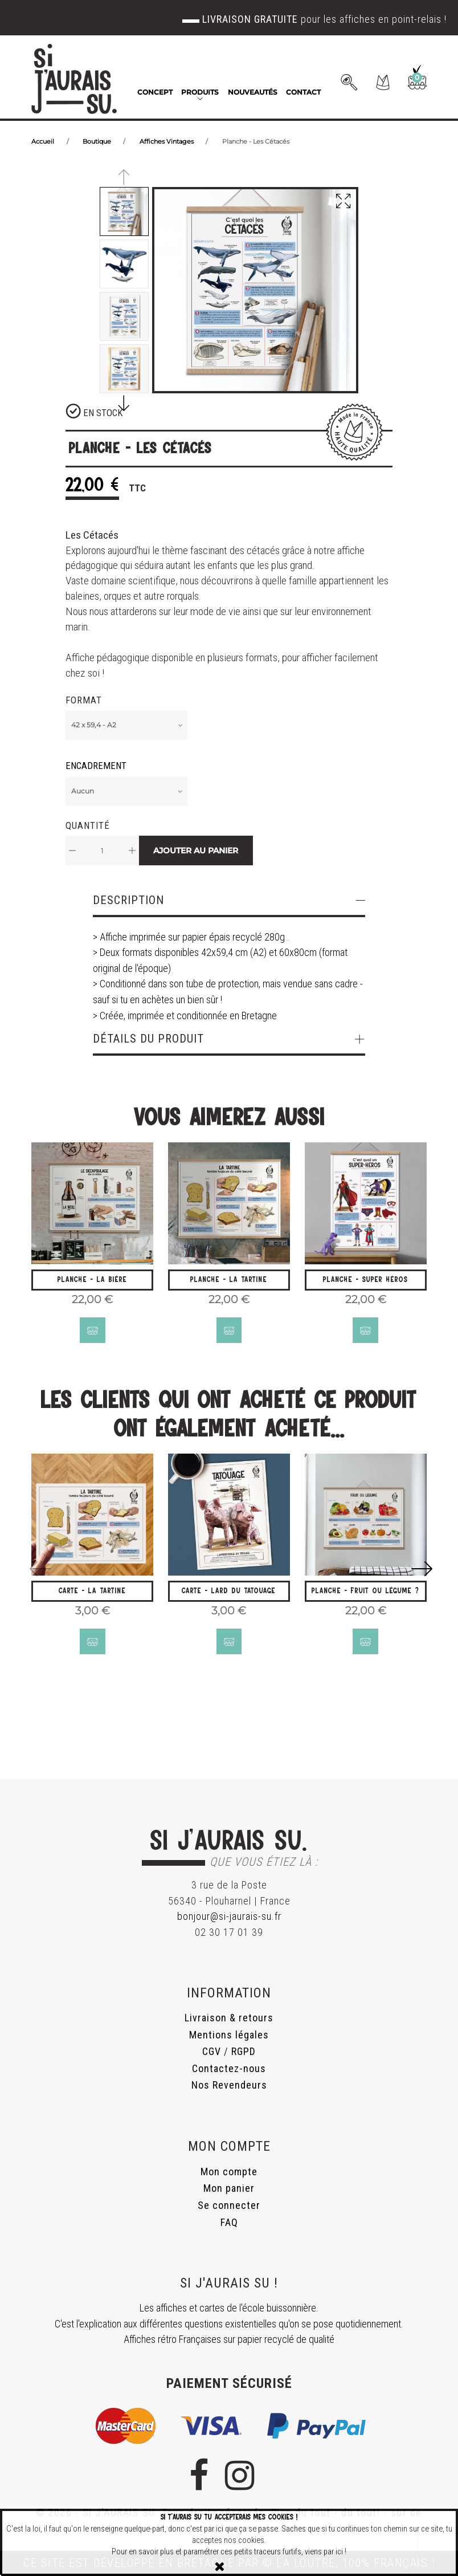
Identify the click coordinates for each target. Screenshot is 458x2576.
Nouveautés (252, 92)
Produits (200, 92)
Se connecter (229, 2205)
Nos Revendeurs (229, 2085)
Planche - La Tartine (228, 1279)
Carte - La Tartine (92, 1592)
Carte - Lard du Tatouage (229, 1592)
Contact (303, 92)
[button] (383, 82)
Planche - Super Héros (365, 1279)
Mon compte (229, 2172)
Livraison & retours (229, 2018)
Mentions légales (229, 2035)
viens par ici (324, 2552)
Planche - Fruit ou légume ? (365, 1592)
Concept (155, 92)
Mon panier (229, 2189)
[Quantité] (102, 850)
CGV (211, 2052)
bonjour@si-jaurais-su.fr (229, 1917)
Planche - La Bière (92, 1279)
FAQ (229, 2222)
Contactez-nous (229, 2068)
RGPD (243, 2052)
